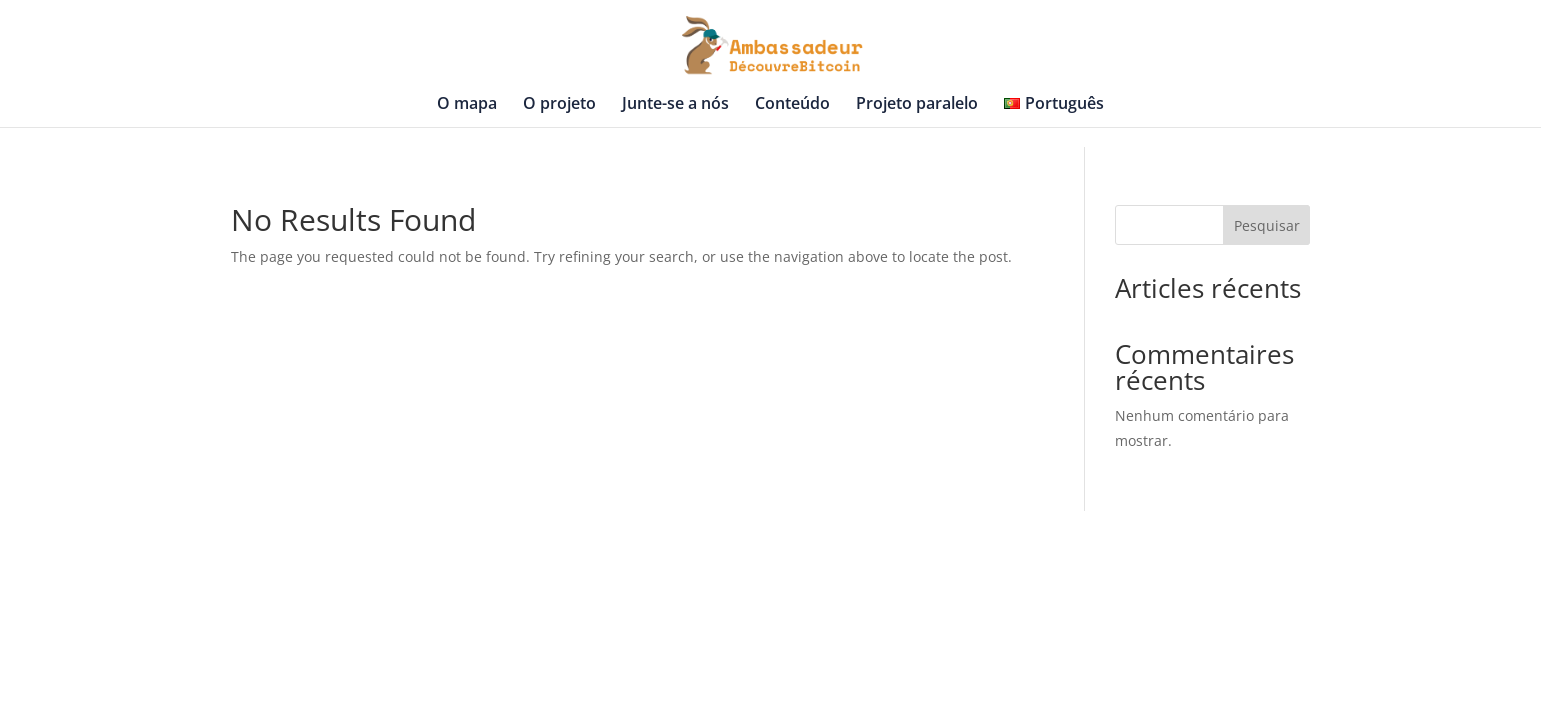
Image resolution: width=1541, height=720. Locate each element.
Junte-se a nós (675, 105)
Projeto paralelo (917, 105)
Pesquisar (1267, 225)
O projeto (559, 105)
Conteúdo (792, 105)
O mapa (467, 105)
